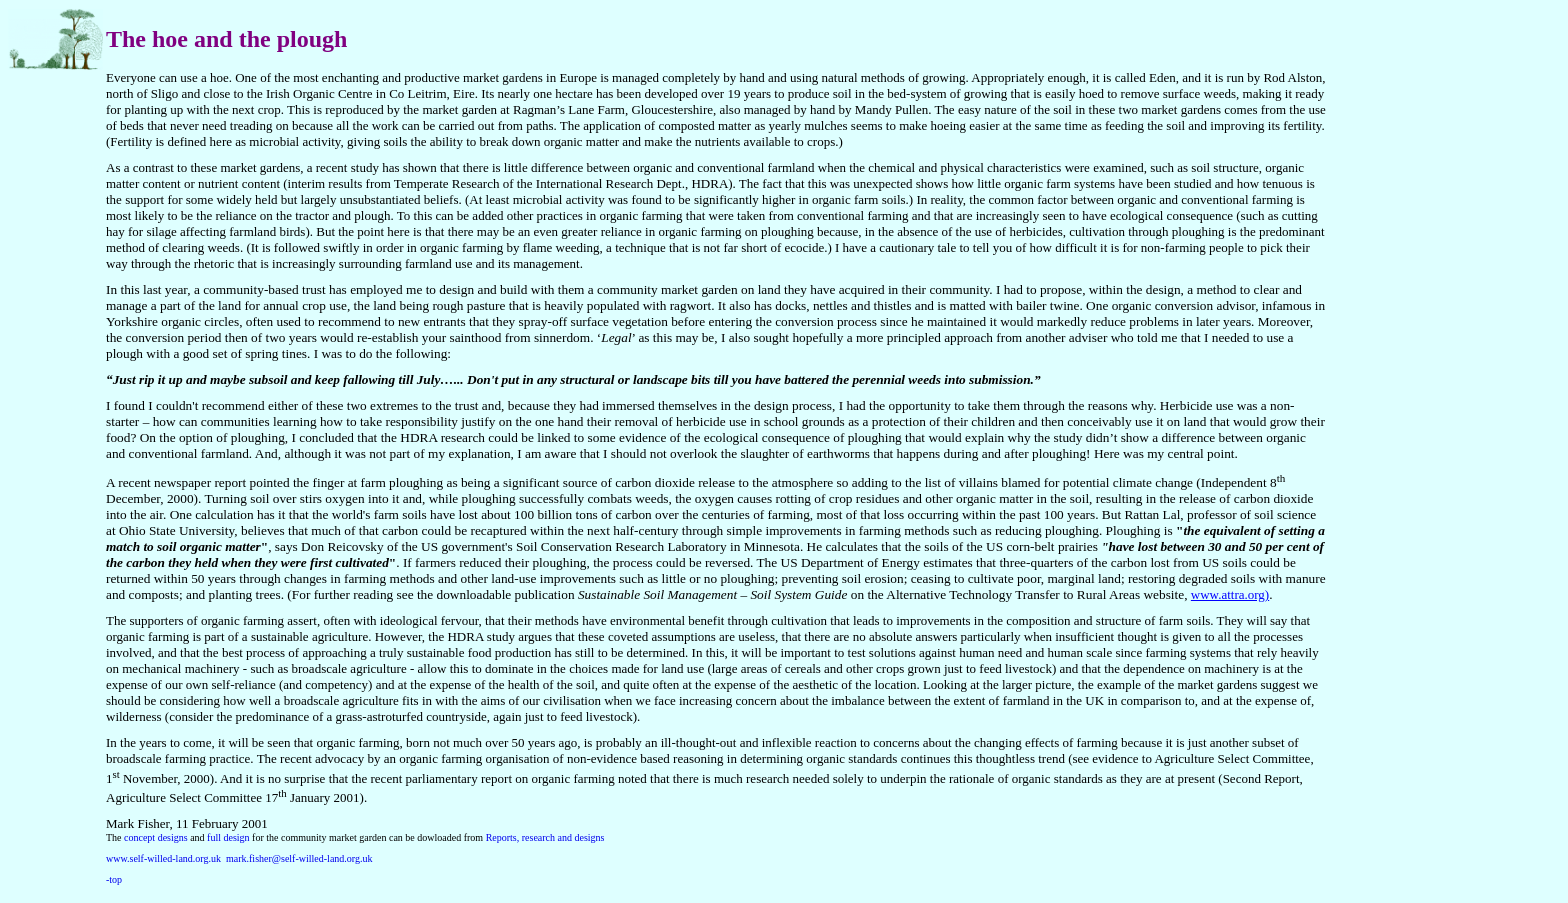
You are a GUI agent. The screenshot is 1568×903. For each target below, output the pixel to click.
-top (114, 879)
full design (228, 837)
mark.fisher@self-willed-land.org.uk (299, 858)
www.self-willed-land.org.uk (163, 858)
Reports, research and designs (545, 837)
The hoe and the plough (226, 39)
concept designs (156, 837)
